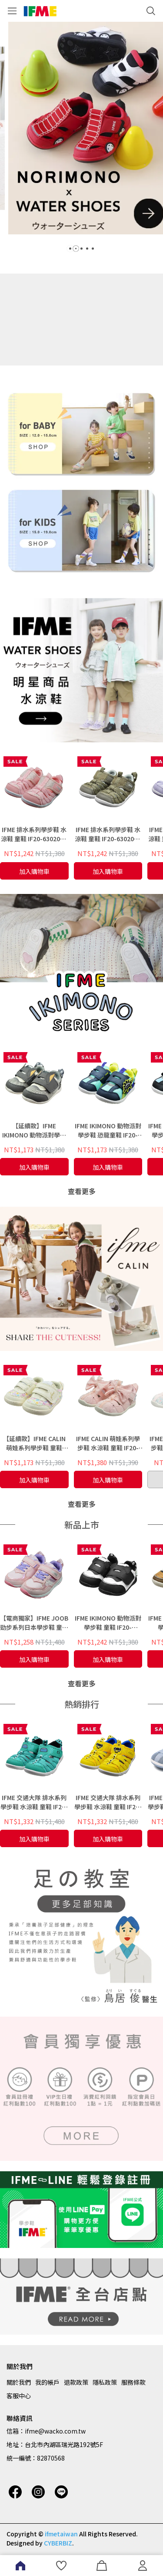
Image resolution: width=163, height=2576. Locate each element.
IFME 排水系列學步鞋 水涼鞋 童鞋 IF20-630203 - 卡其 (108, 834)
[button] (70, 248)
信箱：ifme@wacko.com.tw (46, 2431)
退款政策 (76, 2382)
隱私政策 (105, 2382)
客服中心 (19, 2395)
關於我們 (19, 2382)
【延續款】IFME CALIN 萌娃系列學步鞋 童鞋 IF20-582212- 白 (34, 1443)
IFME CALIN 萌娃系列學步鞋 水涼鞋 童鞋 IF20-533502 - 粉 (108, 1443)
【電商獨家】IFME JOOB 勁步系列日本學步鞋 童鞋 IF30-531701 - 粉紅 (34, 1623)
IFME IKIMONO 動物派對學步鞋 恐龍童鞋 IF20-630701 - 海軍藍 (108, 1130)
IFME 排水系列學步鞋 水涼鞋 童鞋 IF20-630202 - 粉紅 (34, 834)
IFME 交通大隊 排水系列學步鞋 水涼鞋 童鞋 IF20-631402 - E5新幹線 (34, 1802)
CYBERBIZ (58, 2543)
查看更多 (82, 1191)
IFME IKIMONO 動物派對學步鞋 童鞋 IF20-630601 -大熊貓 (108, 1623)
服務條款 (133, 2382)
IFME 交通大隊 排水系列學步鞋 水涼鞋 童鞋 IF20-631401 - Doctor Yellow (108, 1802)
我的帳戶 (47, 2382)
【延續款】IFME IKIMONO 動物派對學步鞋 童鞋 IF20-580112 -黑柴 (34, 1130)
